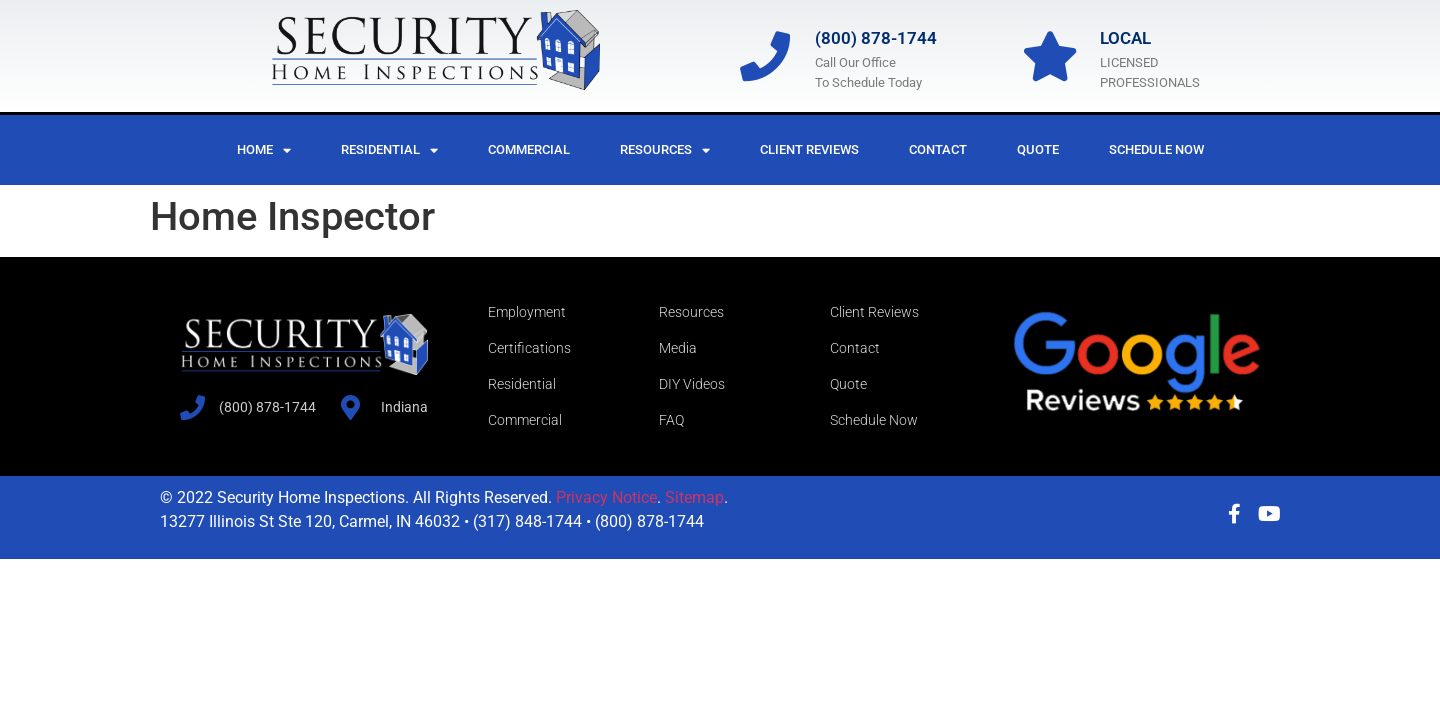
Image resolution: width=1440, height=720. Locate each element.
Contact (938, 149)
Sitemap (694, 497)
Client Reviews (809, 149)
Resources (665, 150)
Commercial (529, 149)
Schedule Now (1156, 149)
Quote (1038, 149)
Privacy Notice (606, 497)
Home (264, 150)
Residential (389, 150)
